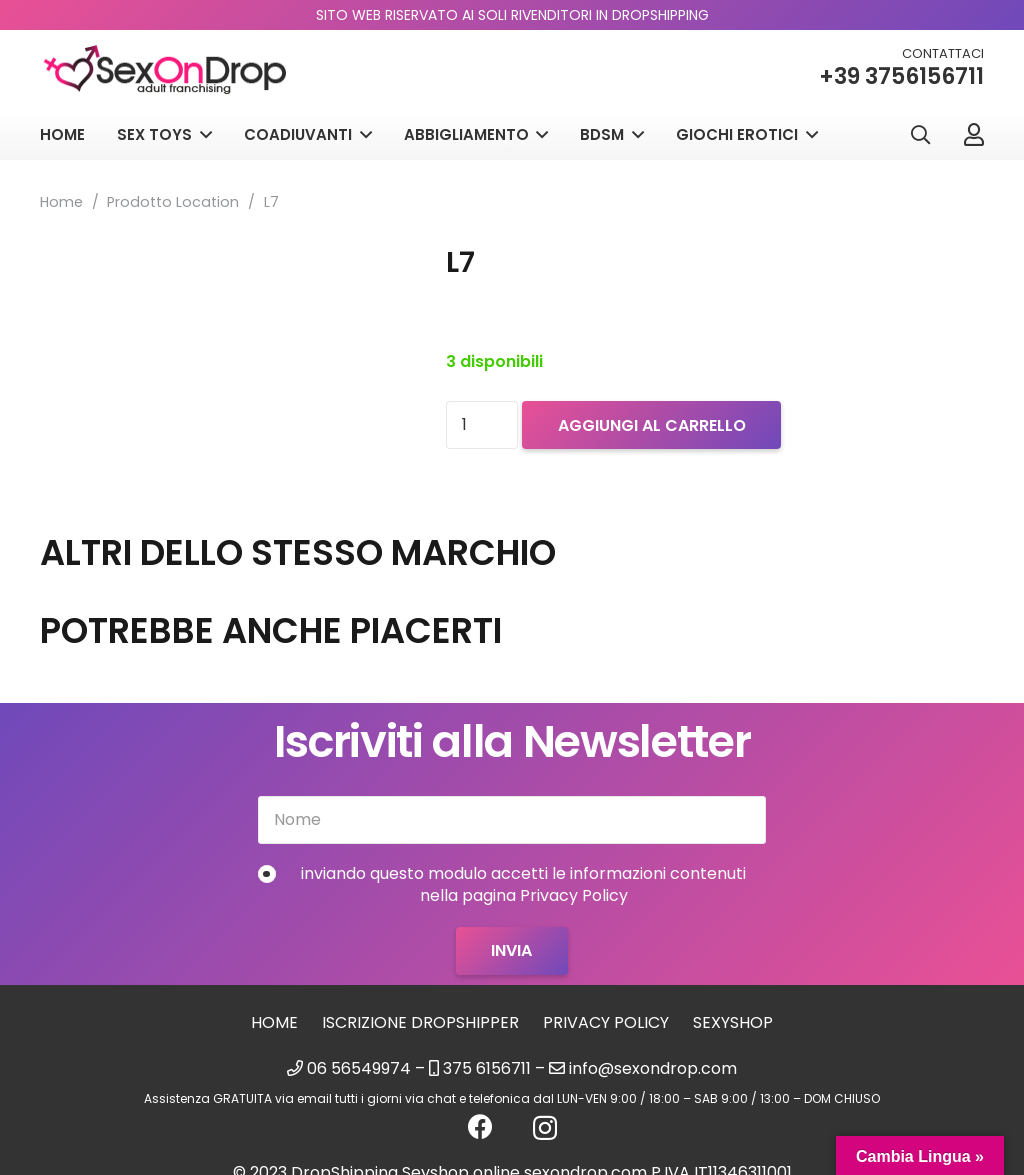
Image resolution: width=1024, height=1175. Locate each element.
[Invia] (511, 951)
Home (61, 202)
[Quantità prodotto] (482, 425)
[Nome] (512, 820)
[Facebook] (480, 1126)
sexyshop (733, 1022)
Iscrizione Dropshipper (420, 1022)
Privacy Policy (606, 1022)
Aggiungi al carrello (652, 425)
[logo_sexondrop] (165, 70)
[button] (920, 135)
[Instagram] (545, 1128)
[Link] (974, 134)
